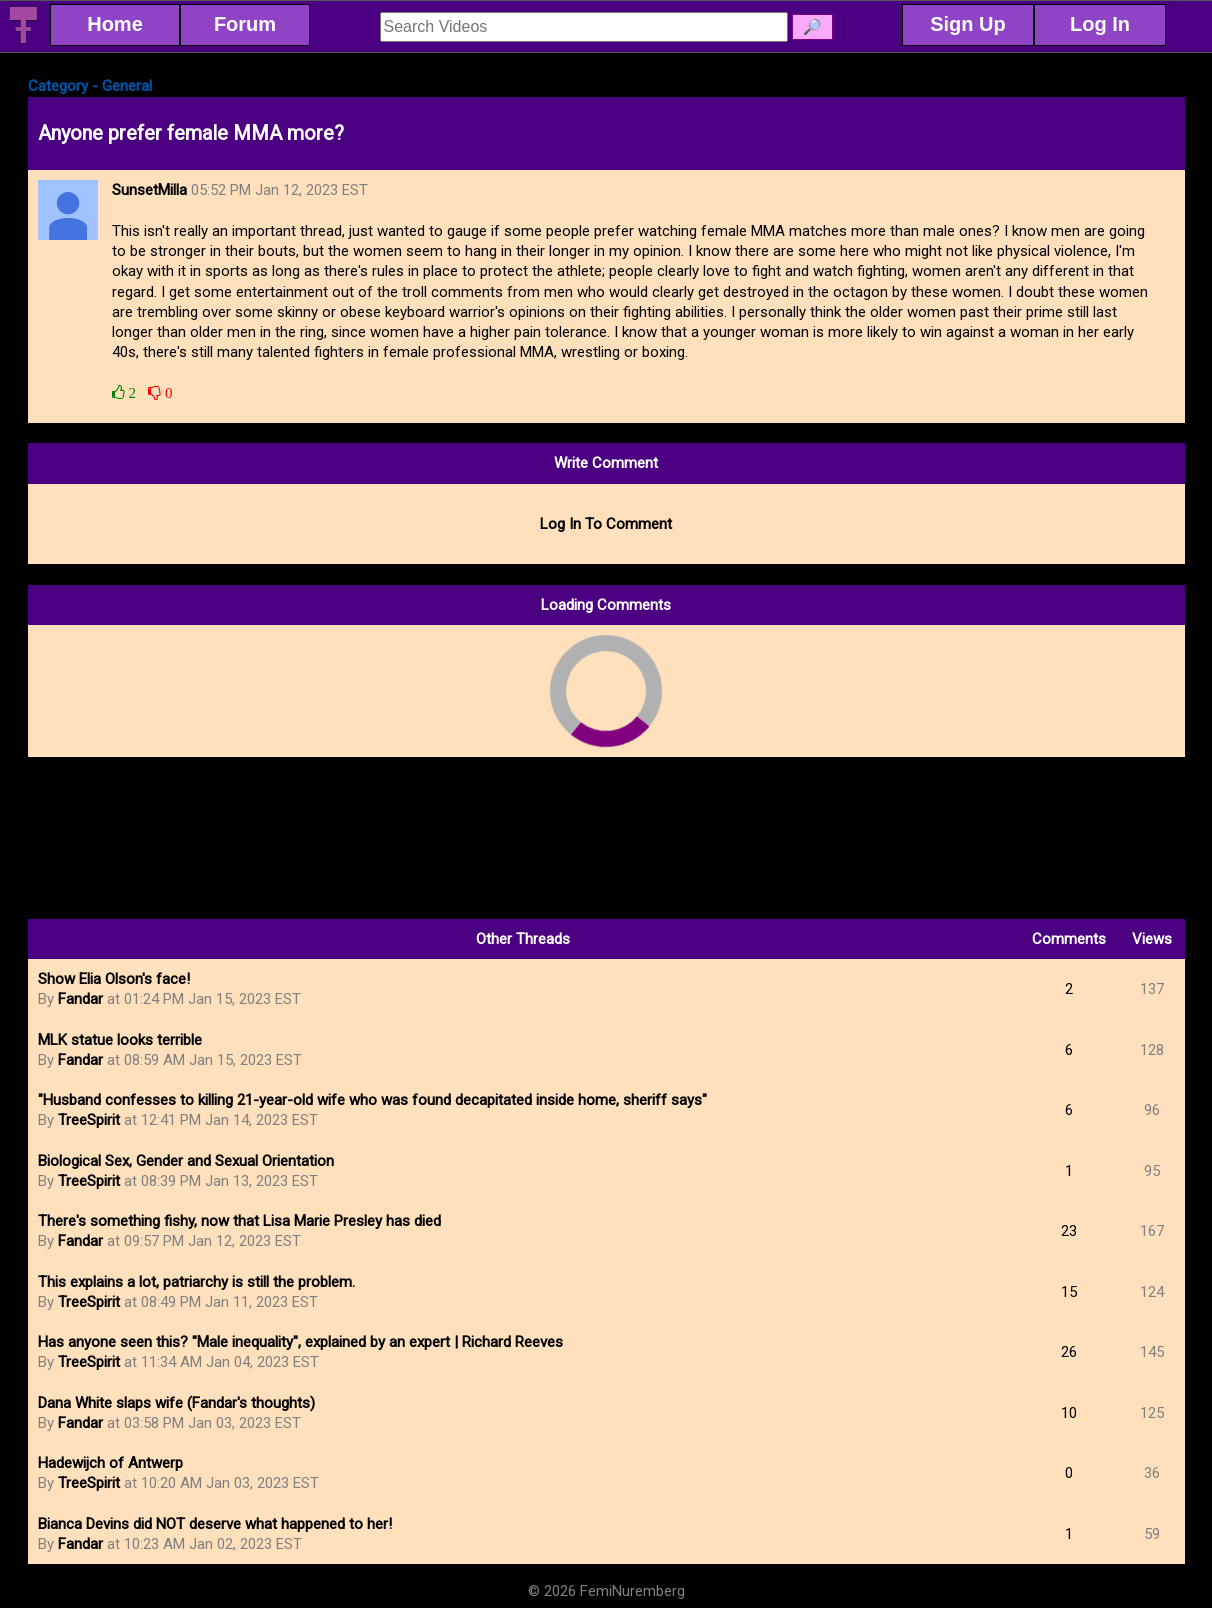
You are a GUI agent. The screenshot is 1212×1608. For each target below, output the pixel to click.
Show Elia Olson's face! (114, 979)
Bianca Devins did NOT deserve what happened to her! (215, 1524)
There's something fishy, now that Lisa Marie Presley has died (239, 1221)
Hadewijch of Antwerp (110, 1463)
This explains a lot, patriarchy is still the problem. (196, 1282)
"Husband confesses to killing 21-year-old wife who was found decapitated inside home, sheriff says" (372, 1100)
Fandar (80, 999)
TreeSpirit (89, 1120)
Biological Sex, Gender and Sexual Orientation (186, 1161)
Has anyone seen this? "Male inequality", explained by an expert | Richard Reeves (300, 1342)
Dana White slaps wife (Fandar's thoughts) (176, 1403)
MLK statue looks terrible (120, 1040)
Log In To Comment (606, 524)
